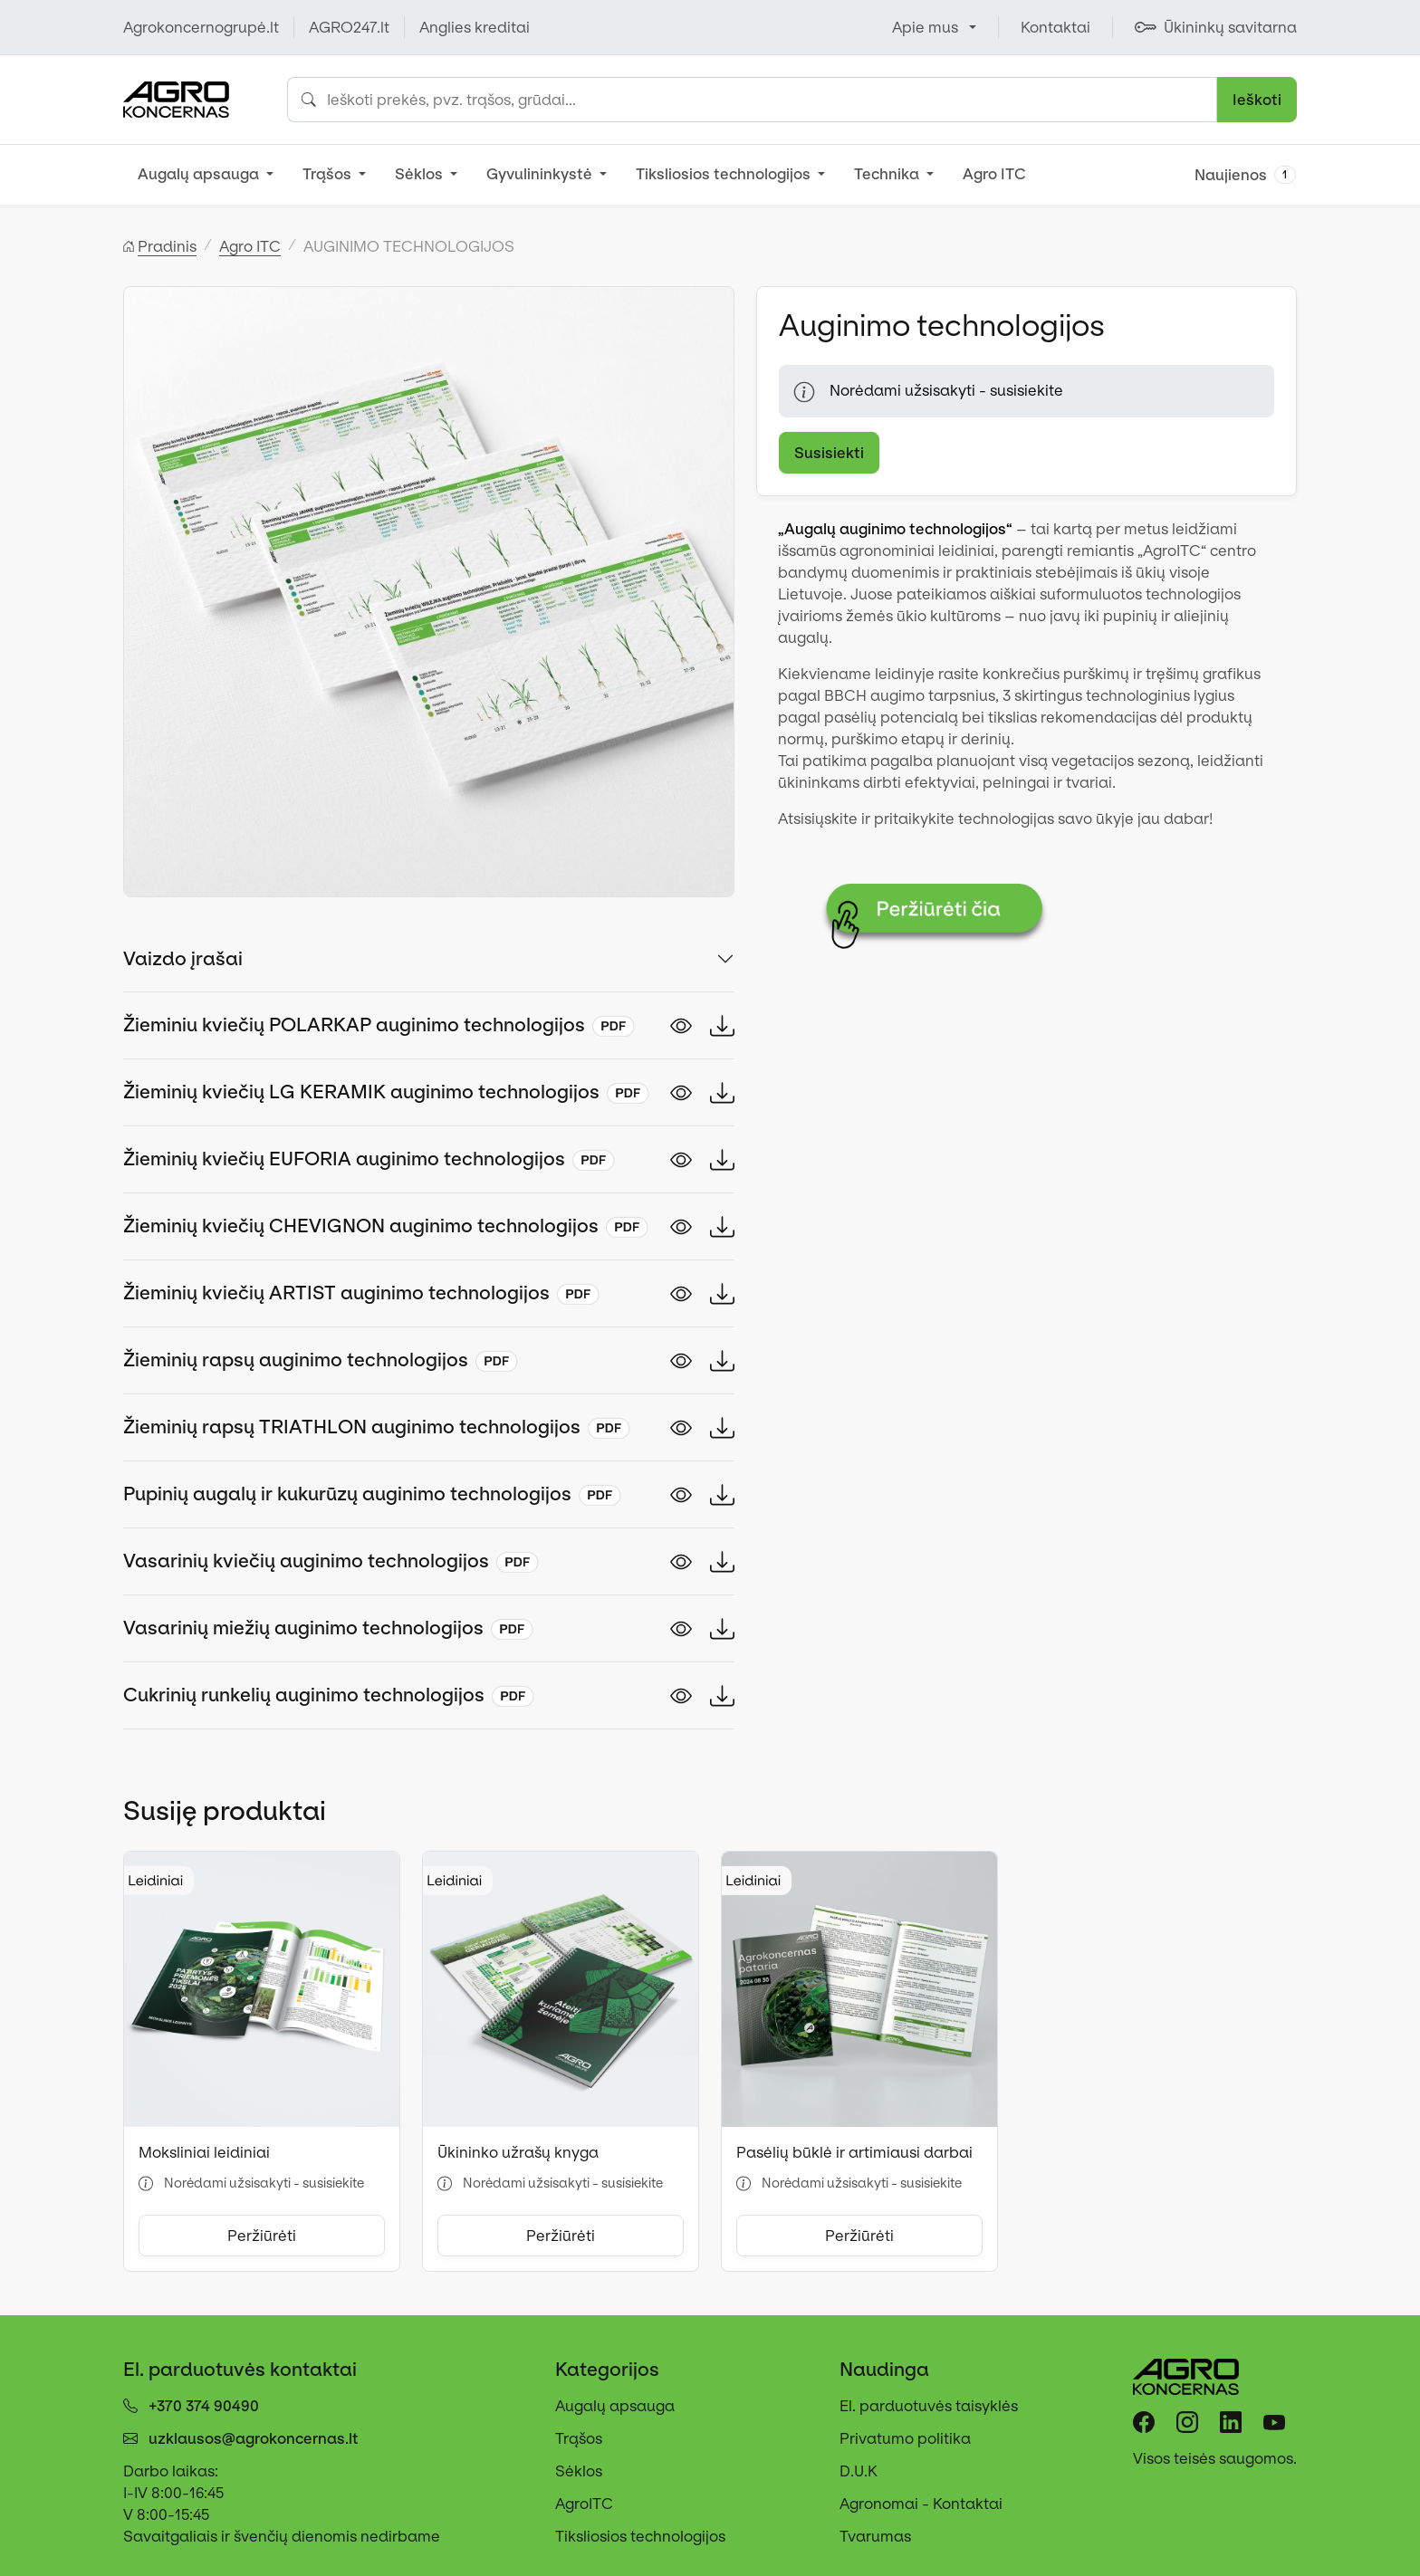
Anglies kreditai (474, 27)
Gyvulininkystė (541, 174)
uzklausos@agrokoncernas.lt (254, 2438)
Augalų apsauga (200, 174)
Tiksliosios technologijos (725, 174)
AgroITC (584, 2504)
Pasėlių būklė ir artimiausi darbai (854, 2152)
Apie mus (925, 27)
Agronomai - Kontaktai (921, 2504)
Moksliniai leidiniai (204, 2152)
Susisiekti (829, 453)
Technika (888, 174)
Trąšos (328, 174)
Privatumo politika (905, 2438)
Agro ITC (994, 174)
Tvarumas (875, 2536)
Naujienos (1245, 175)
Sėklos (420, 174)
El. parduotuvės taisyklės (929, 2406)
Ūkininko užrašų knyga (518, 2152)
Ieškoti (1257, 100)
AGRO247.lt (349, 27)
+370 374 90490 (204, 2406)
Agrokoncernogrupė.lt (201, 27)
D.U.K (859, 2471)
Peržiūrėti (261, 2235)
